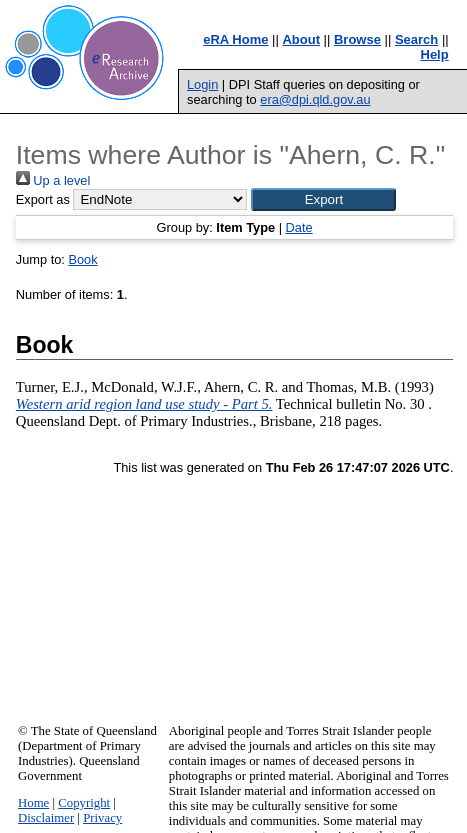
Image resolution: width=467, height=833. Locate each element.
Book (82, 259)
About (301, 39)
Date (299, 227)
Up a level (53, 180)
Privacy (102, 818)
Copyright (84, 803)
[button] (323, 199)
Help (435, 54)
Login (202, 84)
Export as (43, 199)
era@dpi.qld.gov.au (315, 99)
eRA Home (235, 39)
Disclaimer (46, 818)
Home (33, 803)
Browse (357, 39)
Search (416, 39)
